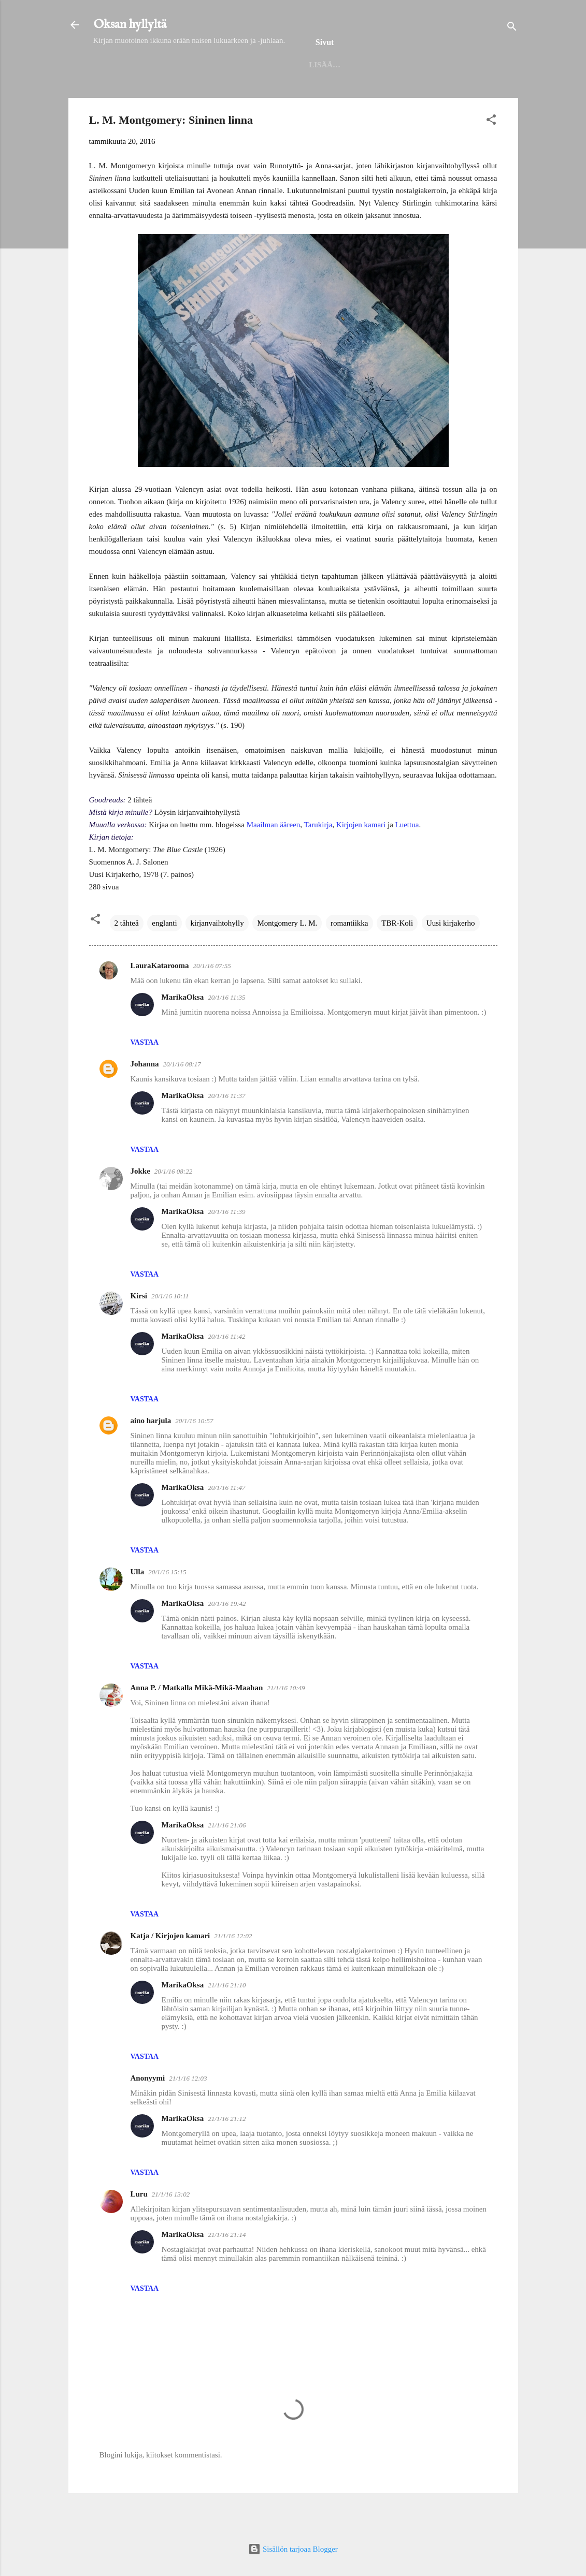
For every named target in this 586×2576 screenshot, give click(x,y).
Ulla (138, 1605)
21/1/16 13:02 (171, 2228)
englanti (164, 957)
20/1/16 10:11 (170, 1330)
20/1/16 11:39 (226, 1245)
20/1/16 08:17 (182, 1098)
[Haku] (512, 28)
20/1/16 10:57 (194, 1454)
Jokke (140, 1205)
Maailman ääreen (274, 858)
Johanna (145, 1097)
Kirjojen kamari (360, 858)
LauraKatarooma (160, 999)
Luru (139, 2227)
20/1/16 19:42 (227, 1637)
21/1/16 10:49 (286, 1721)
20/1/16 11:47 (226, 1521)
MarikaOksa (183, 1031)
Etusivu (135, 96)
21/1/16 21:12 (227, 2152)
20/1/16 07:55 (212, 999)
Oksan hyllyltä (129, 25)
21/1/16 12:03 (188, 2112)
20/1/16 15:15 (167, 1605)
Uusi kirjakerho (450, 957)
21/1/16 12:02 (233, 1969)
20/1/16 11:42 (226, 1370)
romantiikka (349, 957)
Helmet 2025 (197, 96)
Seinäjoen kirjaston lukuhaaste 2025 (324, 96)
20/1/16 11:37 (226, 1129)
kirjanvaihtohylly (217, 957)
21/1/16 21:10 (227, 2019)
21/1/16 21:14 (227, 2268)
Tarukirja (318, 858)
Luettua (407, 858)
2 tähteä (127, 957)
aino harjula (151, 1454)
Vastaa (145, 1076)
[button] (491, 155)
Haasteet (446, 96)
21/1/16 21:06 (227, 1859)
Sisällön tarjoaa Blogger (293, 2549)
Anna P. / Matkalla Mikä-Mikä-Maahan (197, 1721)
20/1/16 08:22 (173, 1205)
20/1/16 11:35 (226, 1031)
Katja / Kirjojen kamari (170, 1969)
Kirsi (139, 1329)
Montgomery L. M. (287, 957)
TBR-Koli (397, 957)
